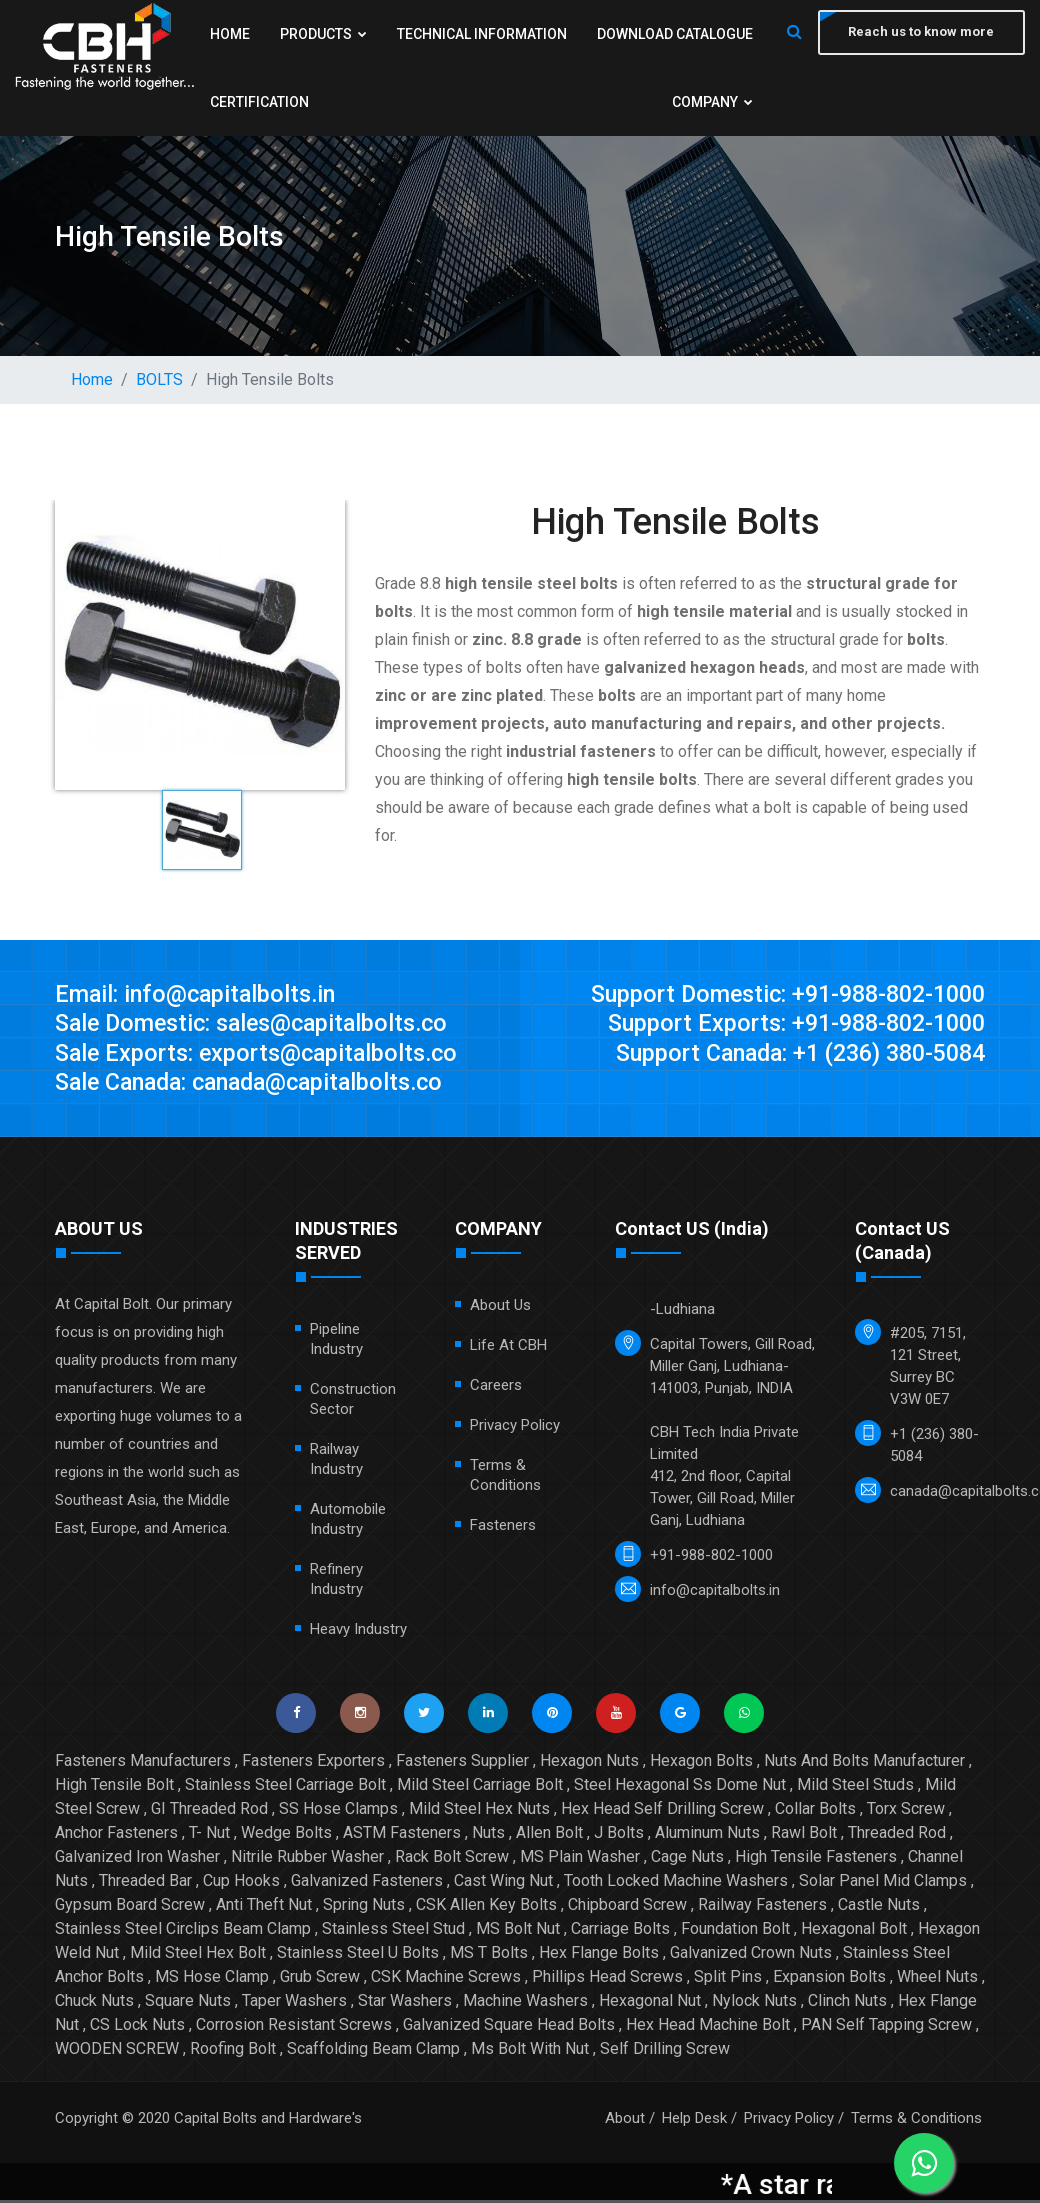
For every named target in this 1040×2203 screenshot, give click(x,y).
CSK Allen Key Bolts (486, 1907)
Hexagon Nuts (589, 1763)
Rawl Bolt (804, 1835)
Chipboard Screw (627, 1907)
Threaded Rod (897, 1835)
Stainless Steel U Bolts (358, 1955)
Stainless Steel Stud (393, 1931)
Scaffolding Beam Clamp (373, 2051)
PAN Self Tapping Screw (886, 2027)
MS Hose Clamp (212, 1979)
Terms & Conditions (916, 2121)
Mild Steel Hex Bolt (198, 1955)
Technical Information (664, 34)
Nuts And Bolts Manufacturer (864, 1763)
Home (230, 34)
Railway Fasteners (762, 1907)
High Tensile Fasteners (816, 1859)
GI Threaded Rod (209, 1811)
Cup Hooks (241, 1883)
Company (708, 102)
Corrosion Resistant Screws (294, 2027)
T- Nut (209, 1835)
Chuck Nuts (94, 2003)
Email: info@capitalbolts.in (198, 995)
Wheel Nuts (937, 1979)
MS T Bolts (489, 1955)
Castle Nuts (879, 1907)
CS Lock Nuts (137, 2027)
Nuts (488, 1835)
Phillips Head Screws (607, 1979)
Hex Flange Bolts (599, 1955)
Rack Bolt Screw (452, 1859)
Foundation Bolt (735, 1931)
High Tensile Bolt (114, 1787)
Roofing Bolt (233, 2051)
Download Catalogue (288, 102)
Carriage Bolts (620, 1931)
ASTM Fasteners (402, 1835)
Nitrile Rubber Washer (307, 1859)
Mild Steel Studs (855, 1787)
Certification (517, 102)
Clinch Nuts (847, 2003)
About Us (500, 1308)
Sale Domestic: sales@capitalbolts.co (259, 1025)
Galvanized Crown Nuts (751, 1955)
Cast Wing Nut (503, 1883)
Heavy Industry (358, 1632)
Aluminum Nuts (707, 1835)
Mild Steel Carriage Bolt (480, 1787)
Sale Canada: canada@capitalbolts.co (258, 1085)
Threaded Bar (145, 1883)
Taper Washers (294, 2003)
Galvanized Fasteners (367, 1883)
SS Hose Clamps (338, 1811)
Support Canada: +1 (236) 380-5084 (791, 1055)
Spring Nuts (364, 1907)
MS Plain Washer (580, 1859)
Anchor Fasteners (116, 1835)
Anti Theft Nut (264, 1907)
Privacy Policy (515, 1428)
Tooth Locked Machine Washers (676, 1883)
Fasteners (503, 1528)
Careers (496, 1388)
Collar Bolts (815, 1811)
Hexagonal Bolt (854, 1931)
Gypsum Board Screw (130, 1907)
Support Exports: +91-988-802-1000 (789, 1025)
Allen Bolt (549, 1835)
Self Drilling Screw (665, 2051)
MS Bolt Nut (518, 1931)
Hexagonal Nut (650, 2003)
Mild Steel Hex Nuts (479, 1811)
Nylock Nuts (754, 2003)
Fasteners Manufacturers (143, 1763)
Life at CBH (508, 1348)
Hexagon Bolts (701, 1763)
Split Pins (728, 1979)
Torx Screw (906, 1811)
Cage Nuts (687, 1859)
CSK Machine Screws (446, 1979)
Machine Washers (525, 2003)
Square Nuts (188, 2003)
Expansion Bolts (829, 1979)
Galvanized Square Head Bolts (509, 2027)
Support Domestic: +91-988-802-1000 (779, 995)
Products (414, 34)
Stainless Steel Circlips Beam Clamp (183, 1931)
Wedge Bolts (286, 1835)
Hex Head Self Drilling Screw (662, 1811)
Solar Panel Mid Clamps (883, 1883)
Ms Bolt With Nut (530, 2051)
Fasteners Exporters (313, 1763)
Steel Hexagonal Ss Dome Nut (680, 1787)
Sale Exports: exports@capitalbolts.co (262, 1055)
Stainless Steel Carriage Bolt (285, 1787)
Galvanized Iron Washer (137, 1859)
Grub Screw (320, 1979)
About (625, 2121)
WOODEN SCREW (117, 2051)
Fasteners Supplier (462, 1763)
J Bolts (619, 1835)
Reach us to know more (920, 32)
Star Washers (405, 2003)
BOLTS (159, 379)
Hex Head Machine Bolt (708, 2027)
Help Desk (694, 2121)
